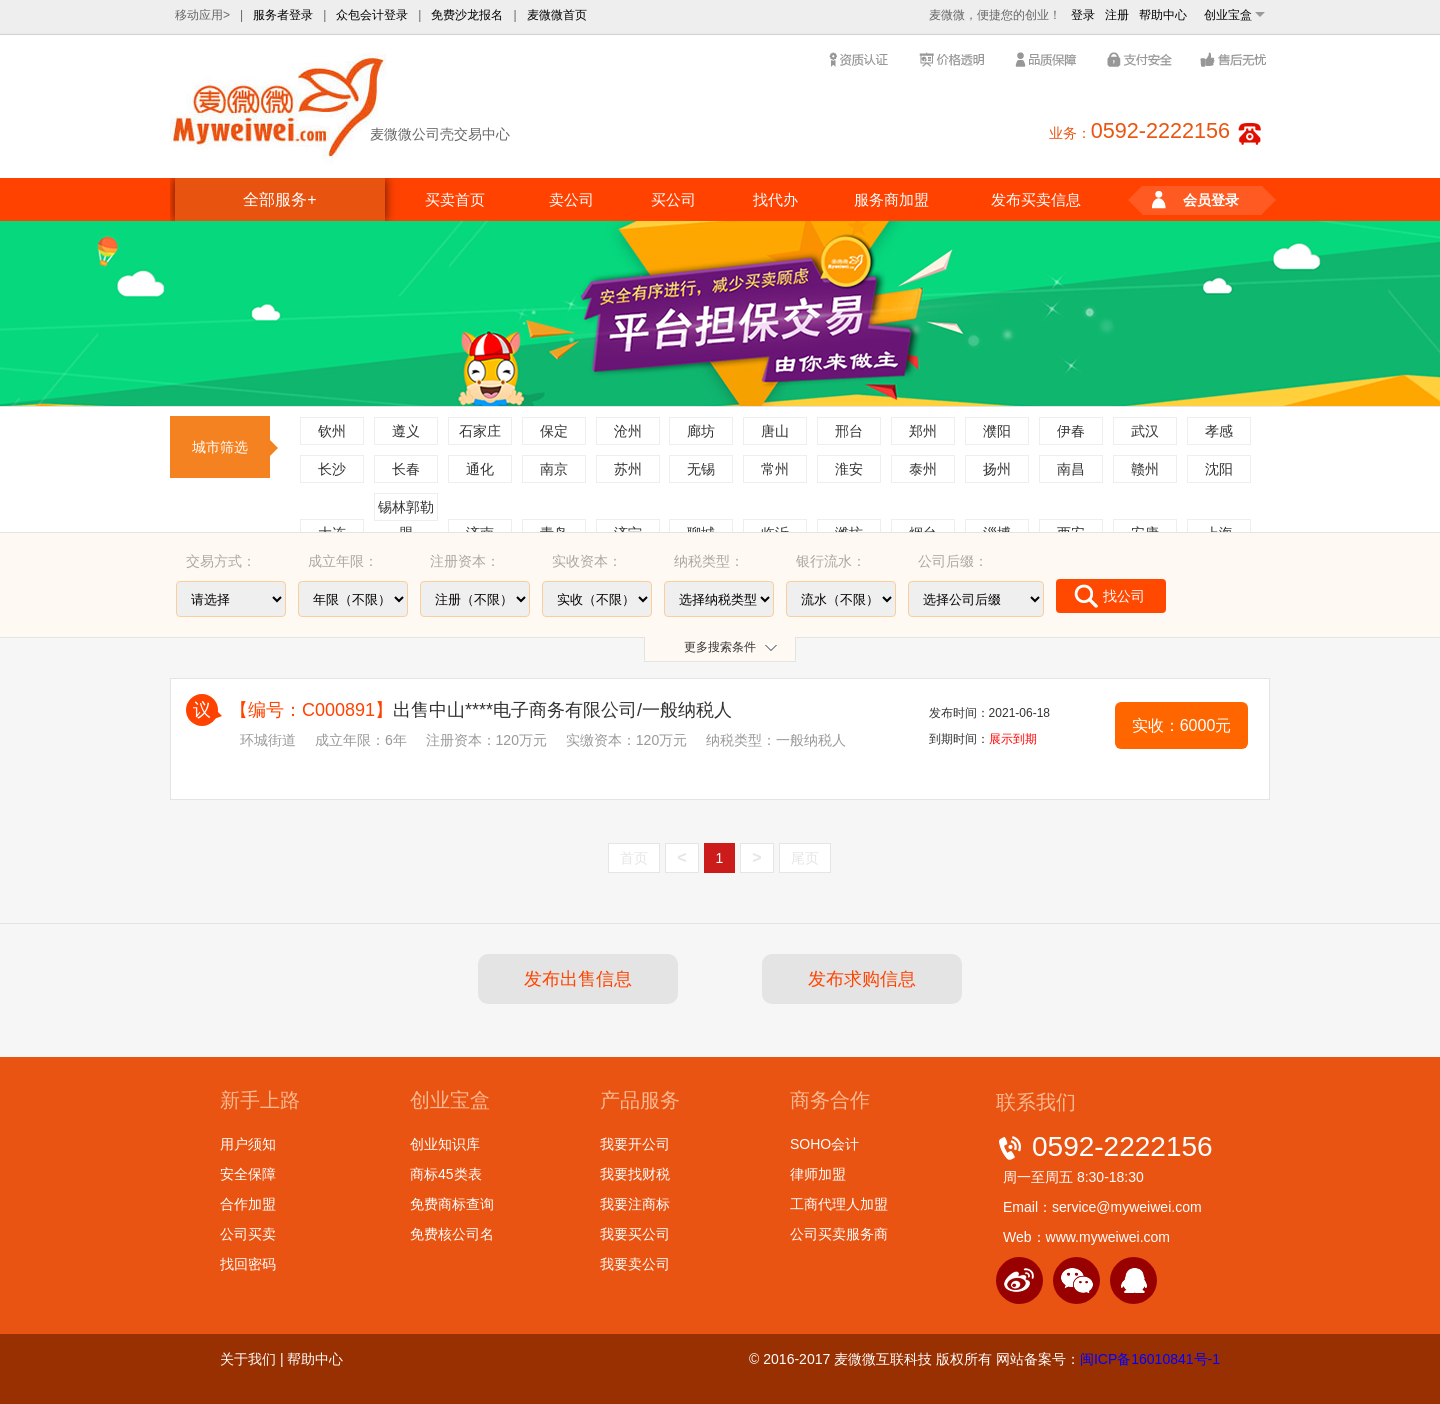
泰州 (923, 469)
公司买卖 (248, 1234)
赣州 (1145, 469)
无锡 (701, 469)
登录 (1083, 15)
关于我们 (248, 1359)
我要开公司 (635, 1144)
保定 (554, 431)
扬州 (997, 469)
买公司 (673, 199)
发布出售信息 (578, 979)
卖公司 (571, 199)
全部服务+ (279, 199)
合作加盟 (248, 1204)
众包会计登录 (372, 15)
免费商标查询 (452, 1204)
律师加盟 (818, 1174)
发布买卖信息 (1036, 199)
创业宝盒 (1228, 15)
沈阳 (1219, 469)
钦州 (332, 431)
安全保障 (248, 1174)
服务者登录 (283, 15)
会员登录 (1195, 200)
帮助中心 (1163, 15)
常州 (775, 469)
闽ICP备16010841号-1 (1150, 1359)
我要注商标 (635, 1204)
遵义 (406, 431)
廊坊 (701, 431)
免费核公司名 (452, 1234)
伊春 (1071, 431)
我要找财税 (635, 1174)
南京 (554, 469)
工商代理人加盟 (839, 1204)
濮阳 (997, 431)
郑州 (923, 431)
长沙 (332, 469)
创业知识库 (445, 1144)
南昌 (1071, 469)
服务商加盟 (891, 199)
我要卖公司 (635, 1264)
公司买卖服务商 (839, 1234)
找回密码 (248, 1264)
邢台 (849, 431)
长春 (406, 469)
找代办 (775, 199)
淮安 (849, 469)
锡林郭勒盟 (406, 510)
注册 (1117, 15)
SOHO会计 (824, 1144)
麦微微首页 (557, 15)
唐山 (775, 431)
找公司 (1109, 596)
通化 (480, 469)
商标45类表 (446, 1174)
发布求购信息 (862, 979)
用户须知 (248, 1144)
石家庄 (480, 431)
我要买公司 (635, 1234)
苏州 (628, 469)
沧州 (628, 431)
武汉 (1145, 431)
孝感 (1219, 431)
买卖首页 (455, 199)
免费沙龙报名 (467, 15)
